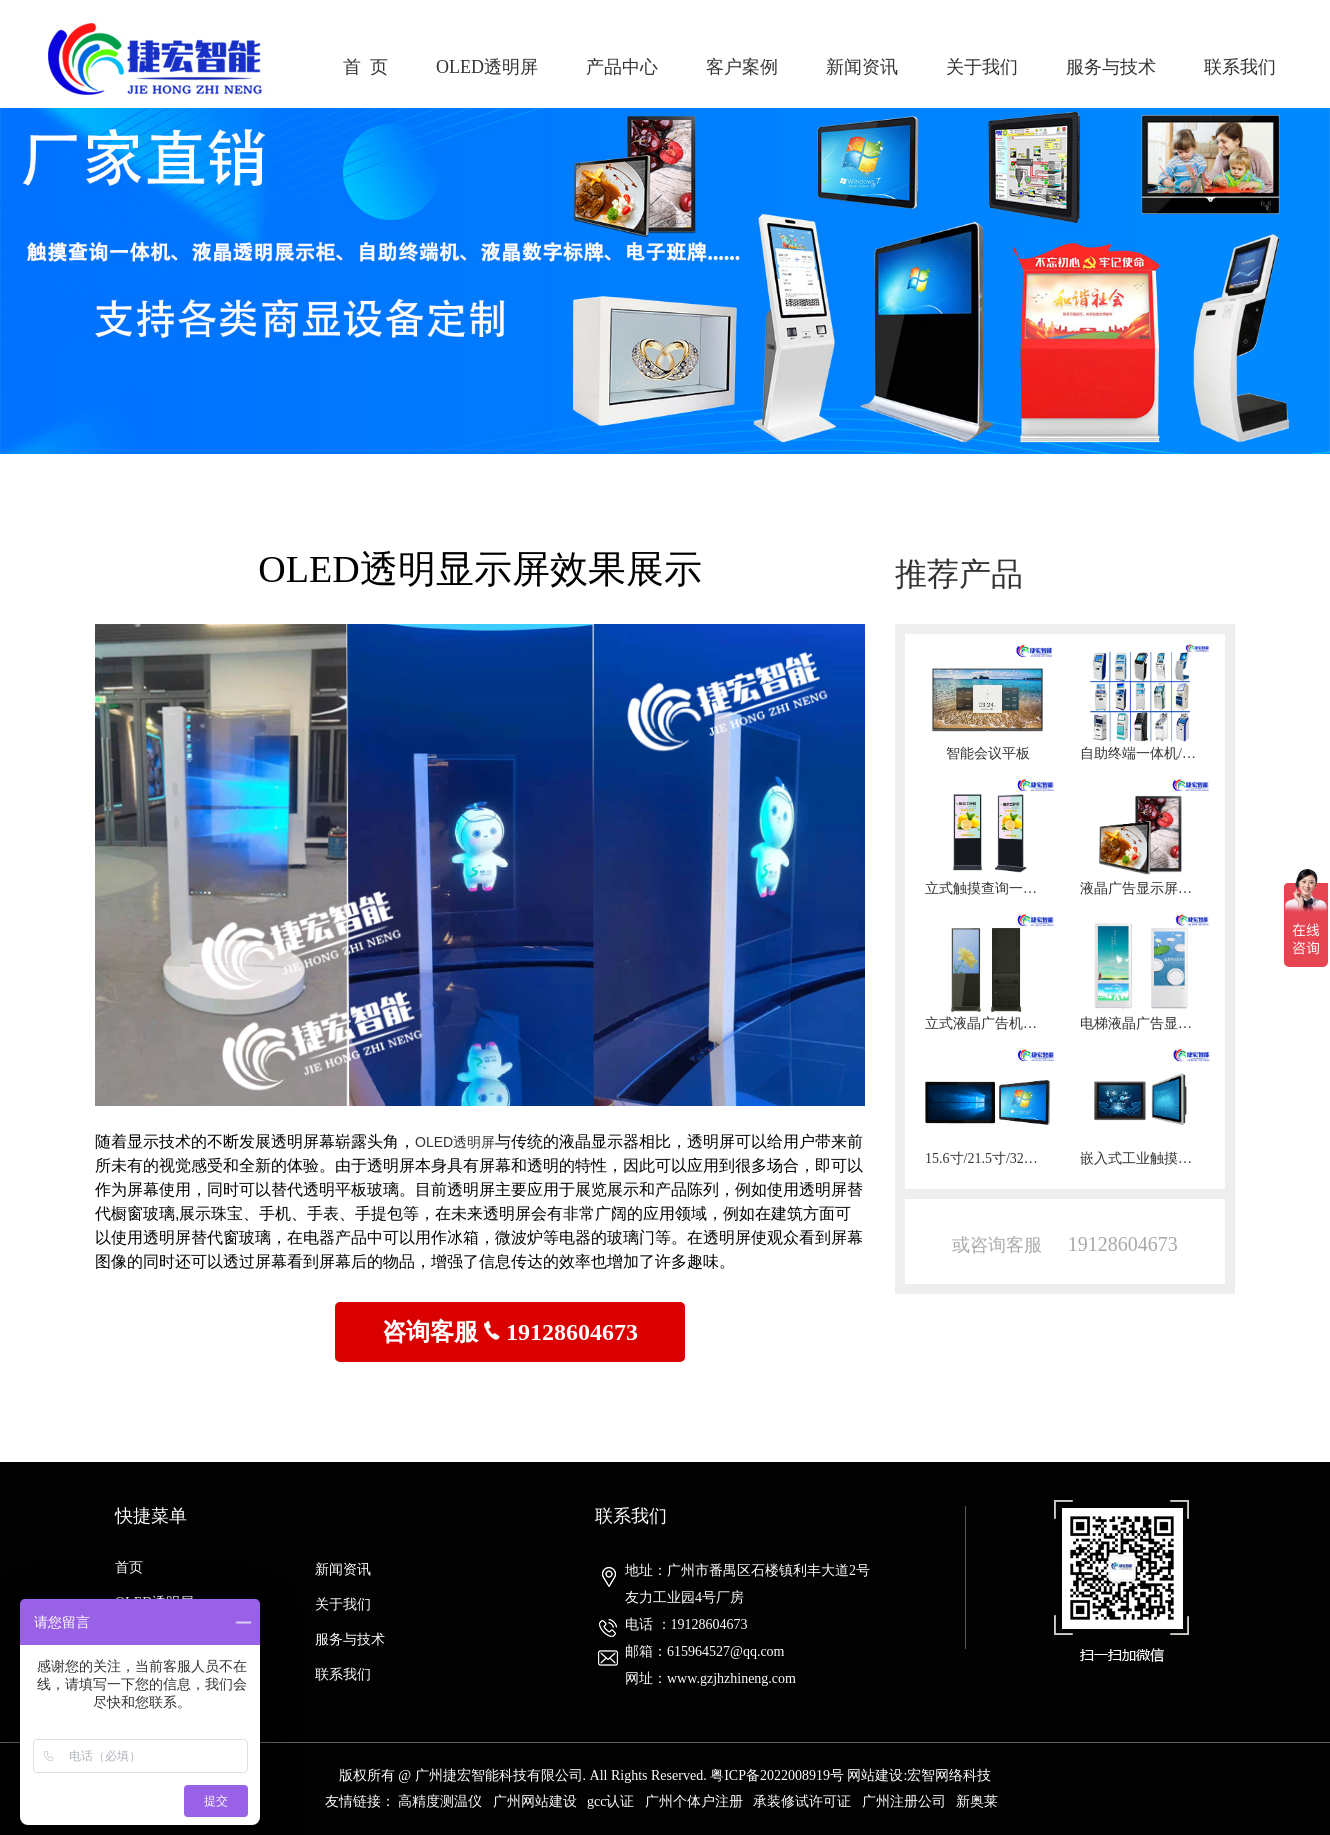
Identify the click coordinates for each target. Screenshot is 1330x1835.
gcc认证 (610, 1801)
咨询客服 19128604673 (510, 1332)
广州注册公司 (904, 1801)
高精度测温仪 (440, 1801)
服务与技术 (1111, 67)
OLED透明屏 (487, 67)
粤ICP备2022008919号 (777, 1775)
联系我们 (1240, 67)
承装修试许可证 (802, 1801)
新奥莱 (977, 1801)
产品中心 (622, 67)
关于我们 (982, 67)
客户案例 (742, 67)
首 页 (365, 67)
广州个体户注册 (694, 1801)
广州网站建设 (535, 1801)
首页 (129, 1567)
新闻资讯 (862, 67)
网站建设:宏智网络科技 (919, 1775)
